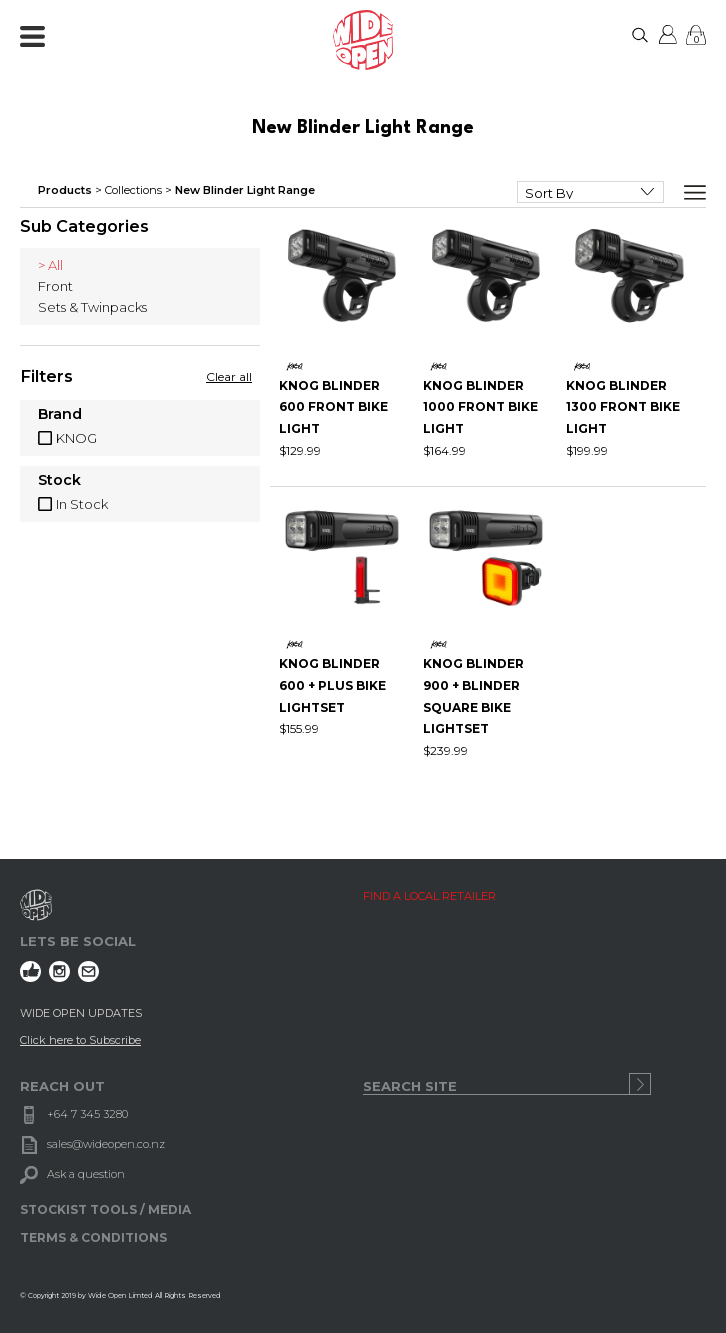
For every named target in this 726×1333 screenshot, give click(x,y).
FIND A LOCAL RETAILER (429, 896)
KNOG (76, 438)
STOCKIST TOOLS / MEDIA (105, 1209)
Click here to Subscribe (80, 1040)
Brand (60, 415)
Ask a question (86, 1174)
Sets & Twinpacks (92, 307)
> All (50, 265)
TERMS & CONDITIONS (93, 1237)
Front (55, 286)
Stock (59, 481)
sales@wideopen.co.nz (106, 1144)
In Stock (82, 504)
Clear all (229, 376)
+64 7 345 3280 (87, 1114)
